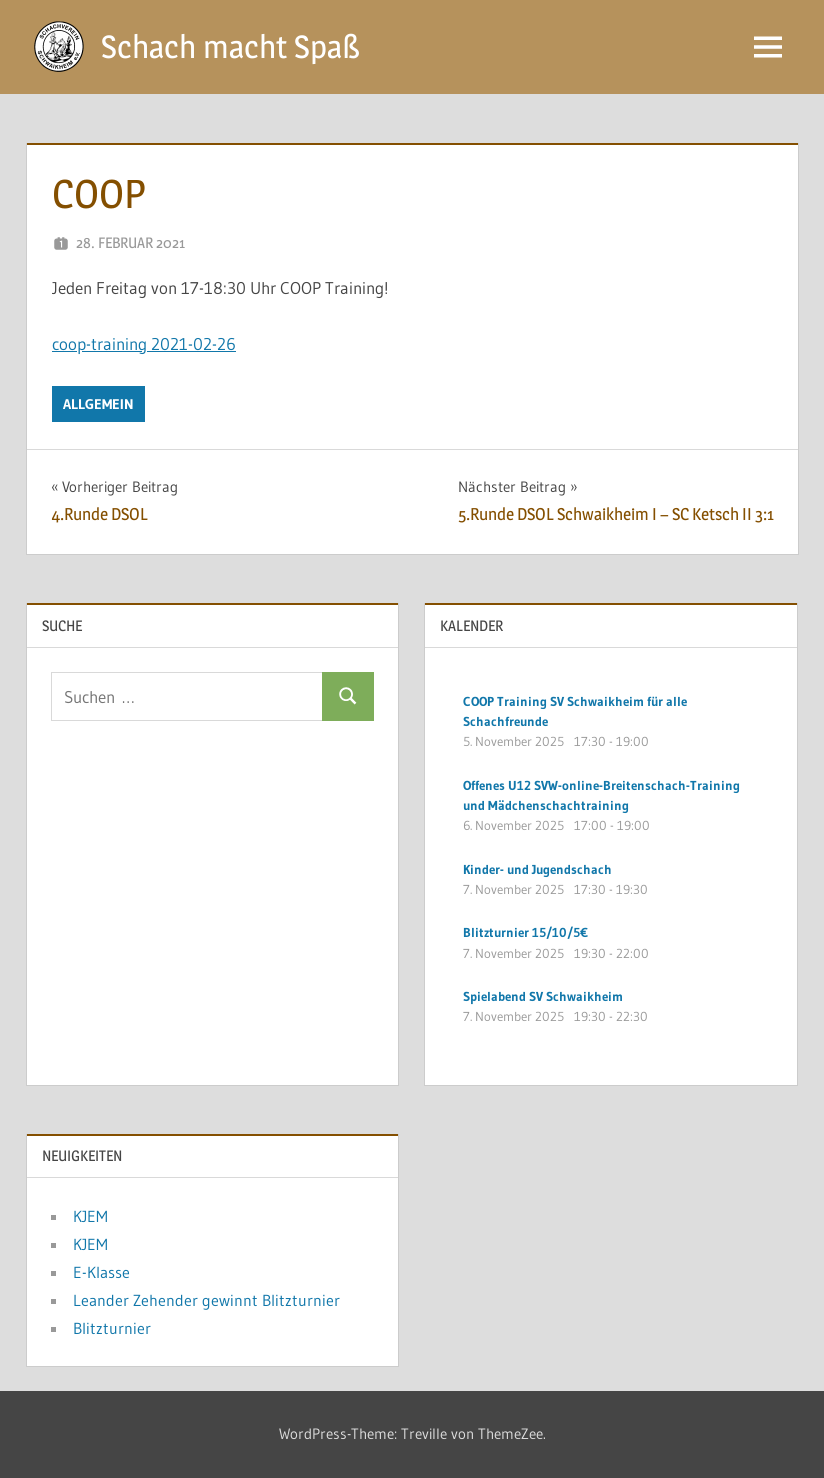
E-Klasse (101, 1272)
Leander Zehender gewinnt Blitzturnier (206, 1300)
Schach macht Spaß (230, 46)
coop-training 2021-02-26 (144, 343)
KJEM (90, 1216)
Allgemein (98, 404)
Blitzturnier (112, 1328)
